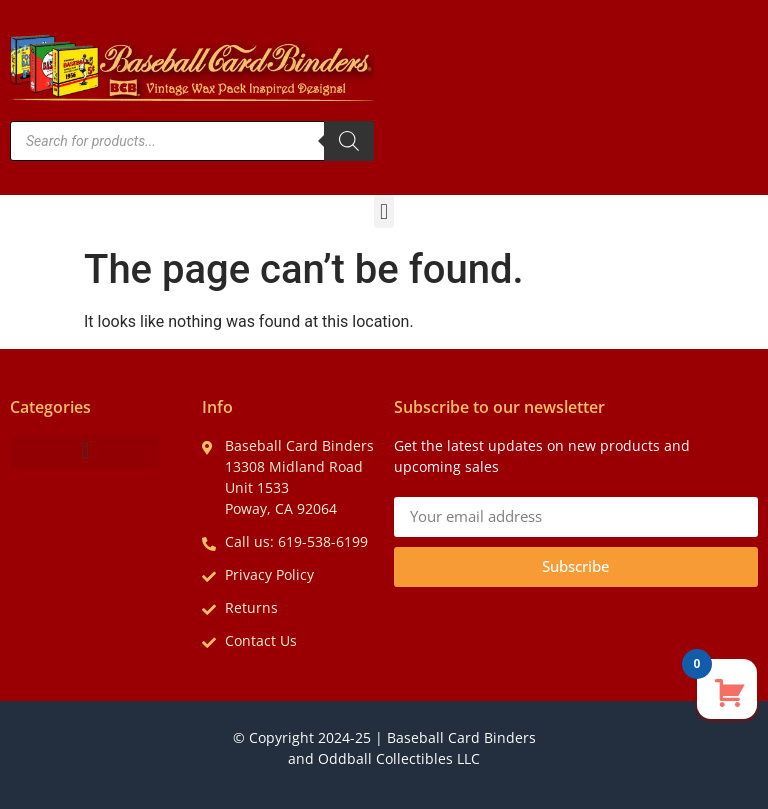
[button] (383, 211)
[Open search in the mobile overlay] (192, 141)
